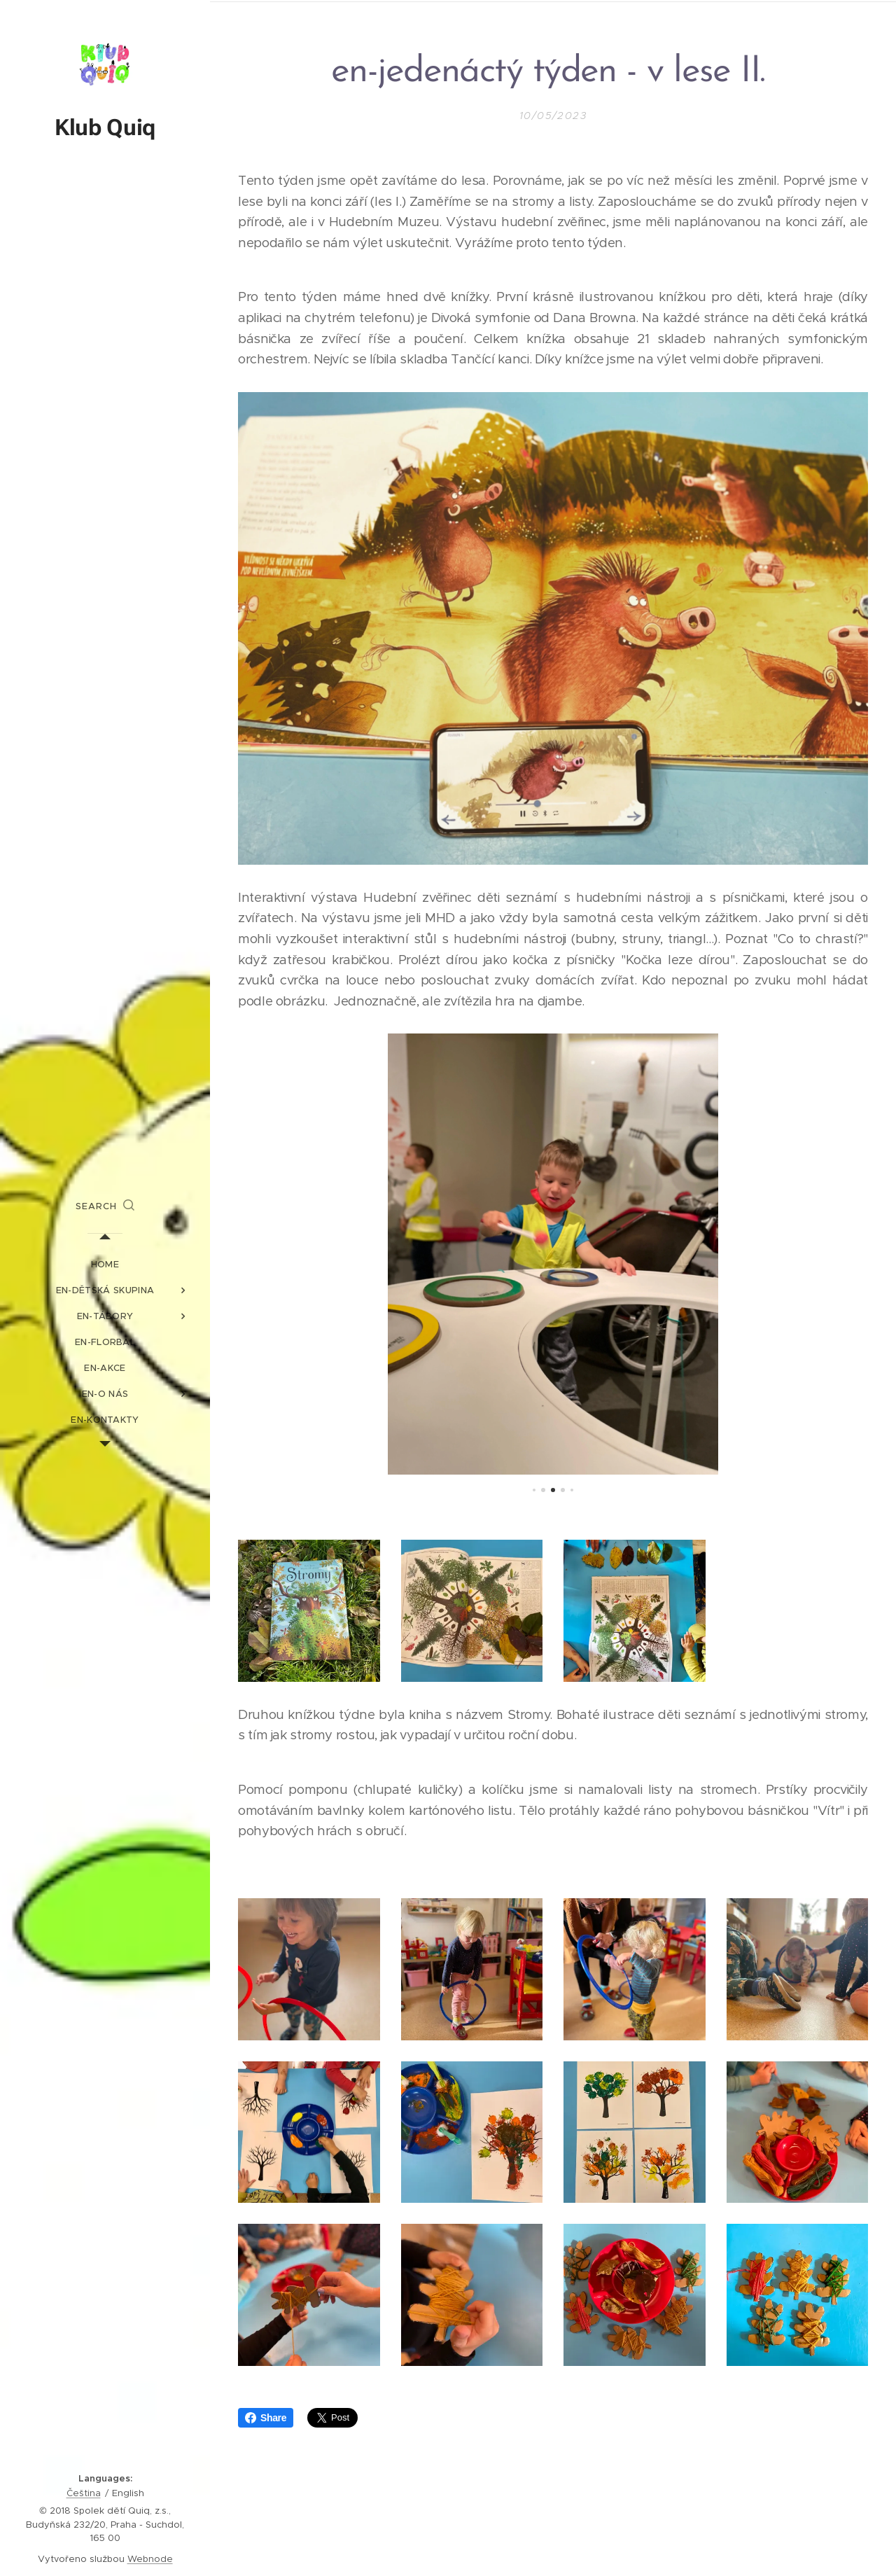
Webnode (150, 2559)
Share (265, 2417)
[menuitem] (105, 1264)
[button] (105, 1206)
